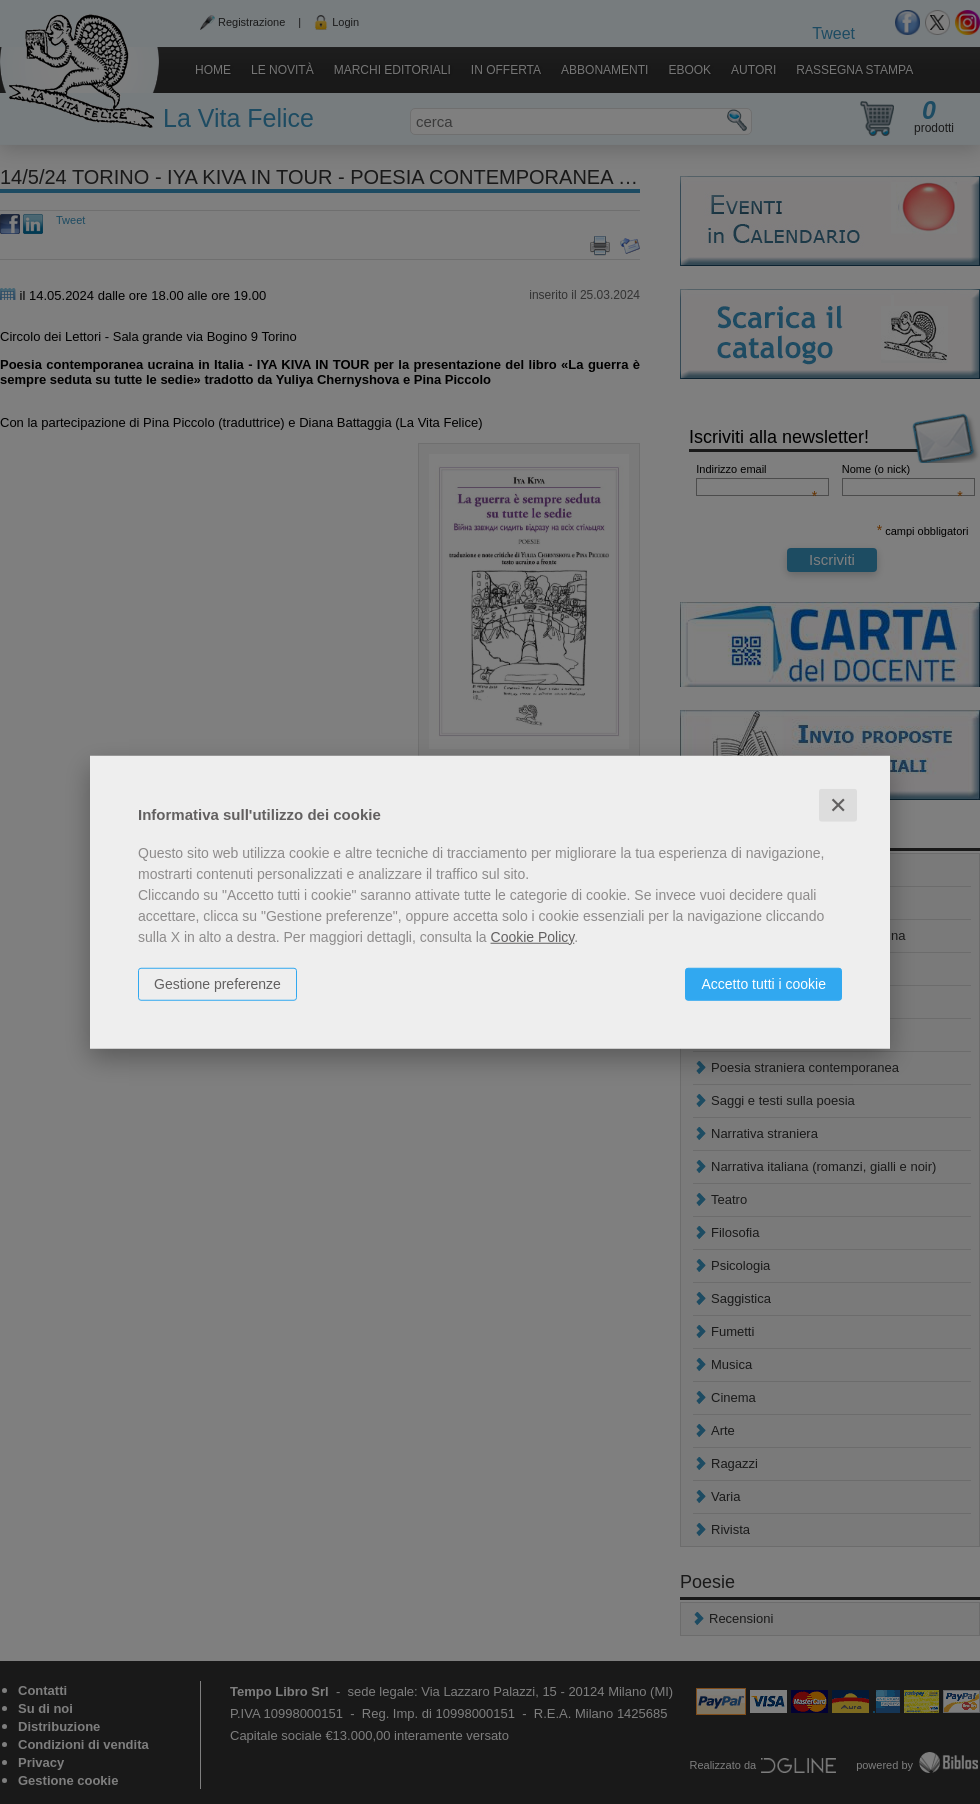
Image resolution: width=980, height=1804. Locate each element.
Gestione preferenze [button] (217, 983)
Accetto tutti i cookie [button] (763, 983)
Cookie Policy (533, 936)
